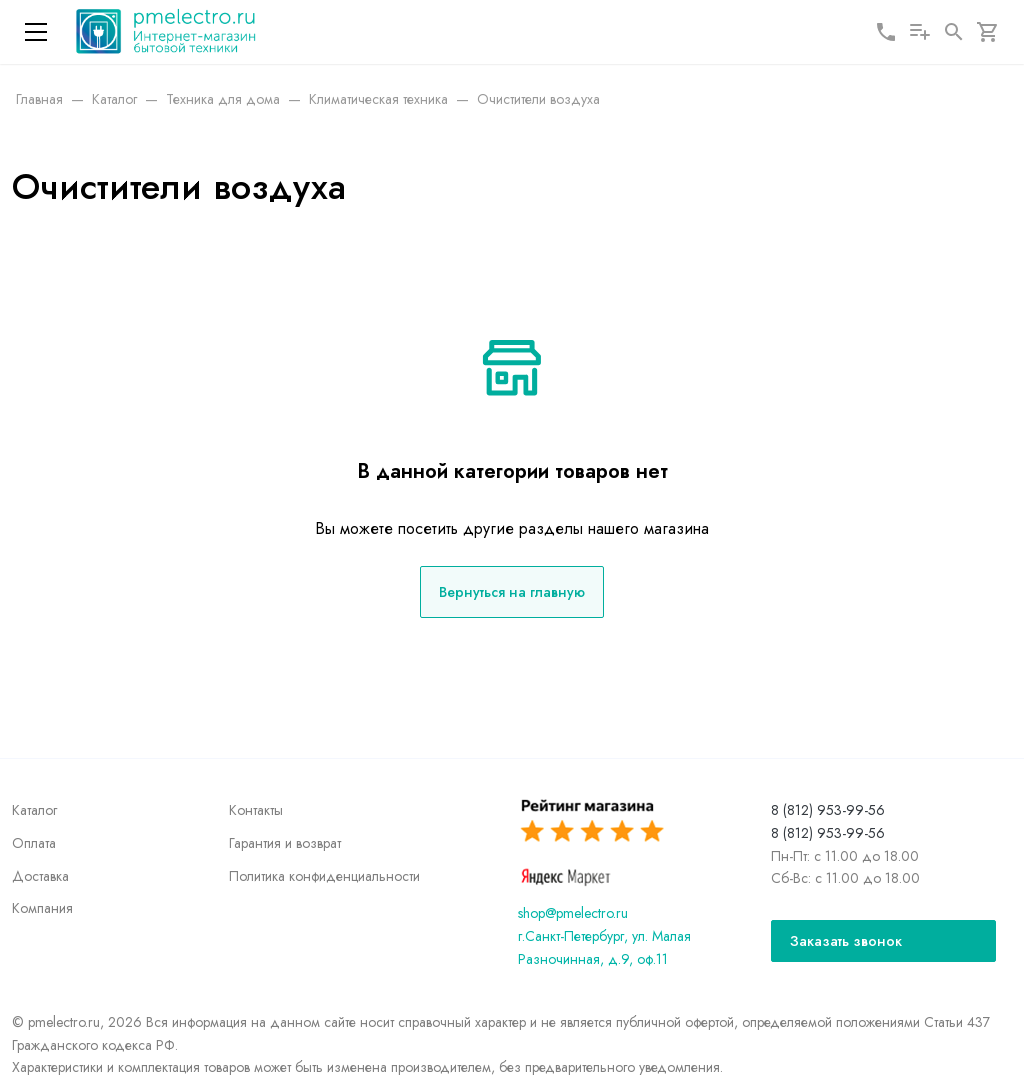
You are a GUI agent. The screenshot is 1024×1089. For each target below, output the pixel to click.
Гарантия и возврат (285, 843)
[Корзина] (988, 32)
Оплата (34, 843)
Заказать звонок (846, 941)
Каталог (34, 810)
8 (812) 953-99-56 (828, 810)
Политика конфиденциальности (324, 876)
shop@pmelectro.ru (573, 913)
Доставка (40, 876)
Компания (42, 908)
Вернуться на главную (512, 592)
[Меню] (36, 32)
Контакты (256, 810)
